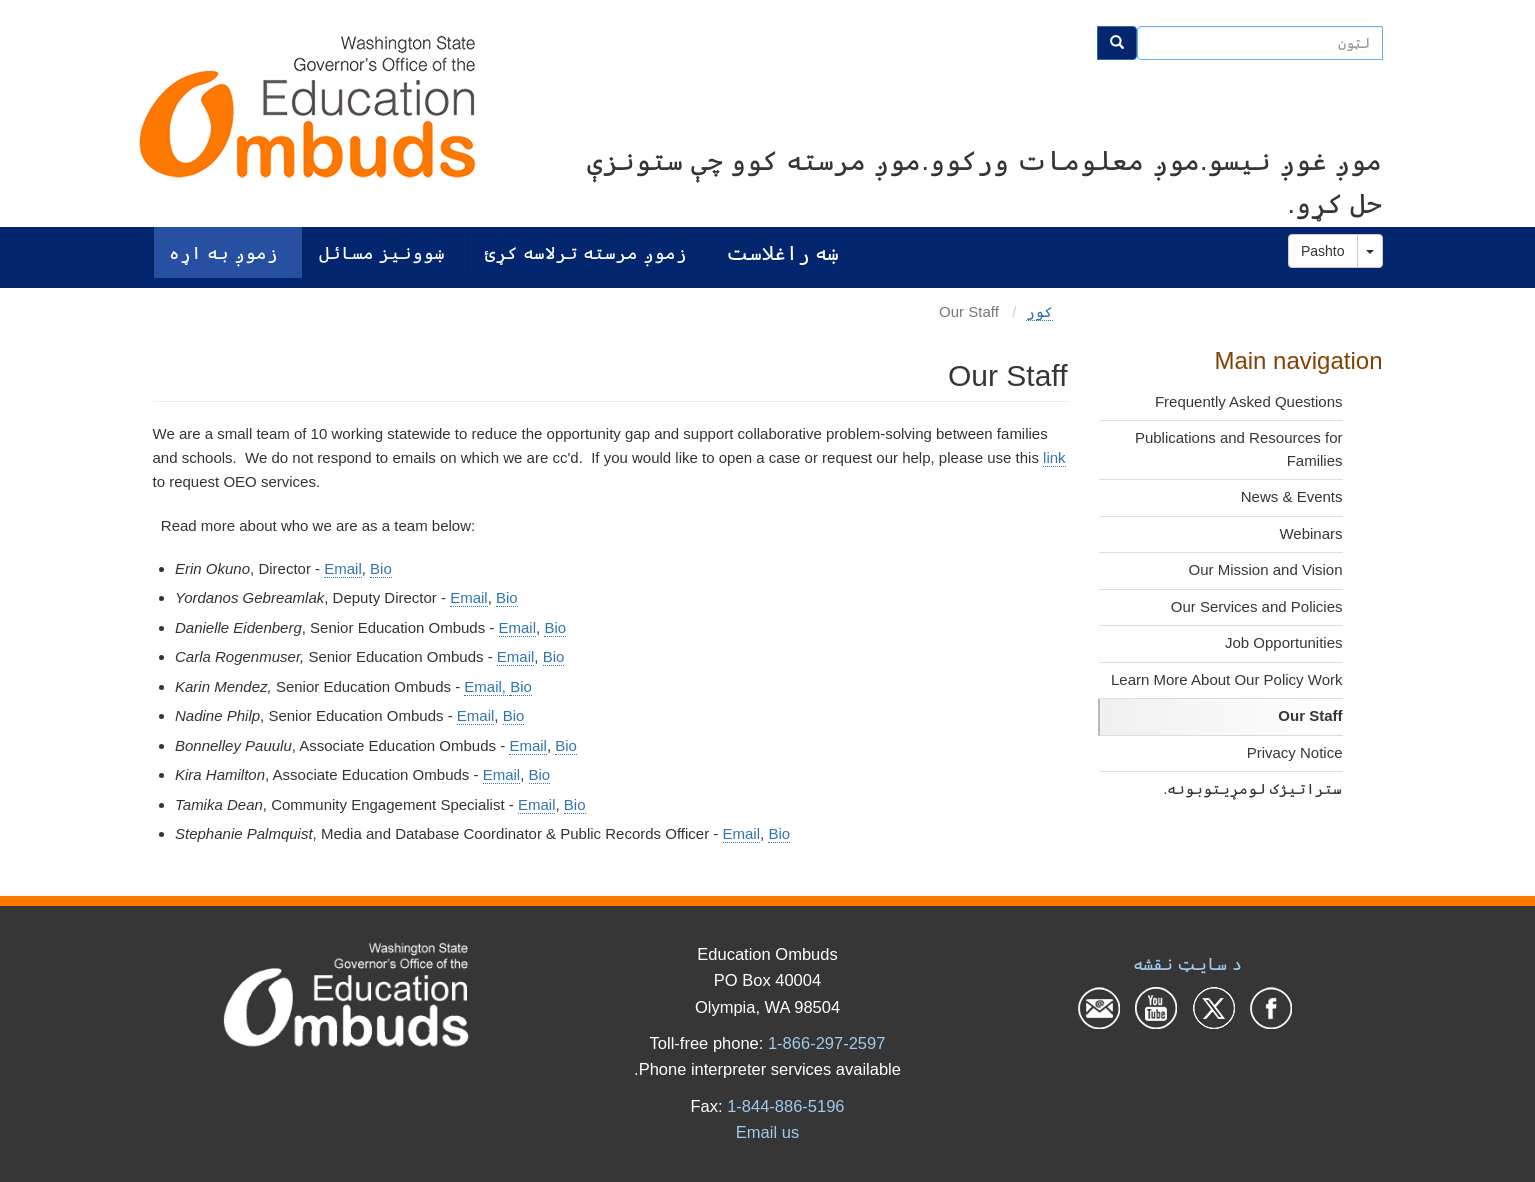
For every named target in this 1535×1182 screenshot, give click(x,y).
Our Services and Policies (1257, 606)
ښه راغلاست (782, 252)
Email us (767, 1132)
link (1054, 457)
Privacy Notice (1295, 752)
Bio (381, 568)
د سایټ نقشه (1187, 964)
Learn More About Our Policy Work (1227, 679)
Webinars (1310, 533)
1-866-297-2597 (826, 1043)
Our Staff (1310, 715)
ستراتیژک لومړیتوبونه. (1252, 788)
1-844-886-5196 (785, 1106)
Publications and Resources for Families (1239, 449)
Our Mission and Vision (1266, 569)
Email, (487, 686)
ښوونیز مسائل (382, 252)
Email (343, 568)
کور (1039, 311)
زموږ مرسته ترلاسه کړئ (586, 252)
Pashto (1323, 251)
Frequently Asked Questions (1249, 401)
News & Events (1292, 496)
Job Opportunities (1284, 642)
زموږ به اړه (223, 252)
